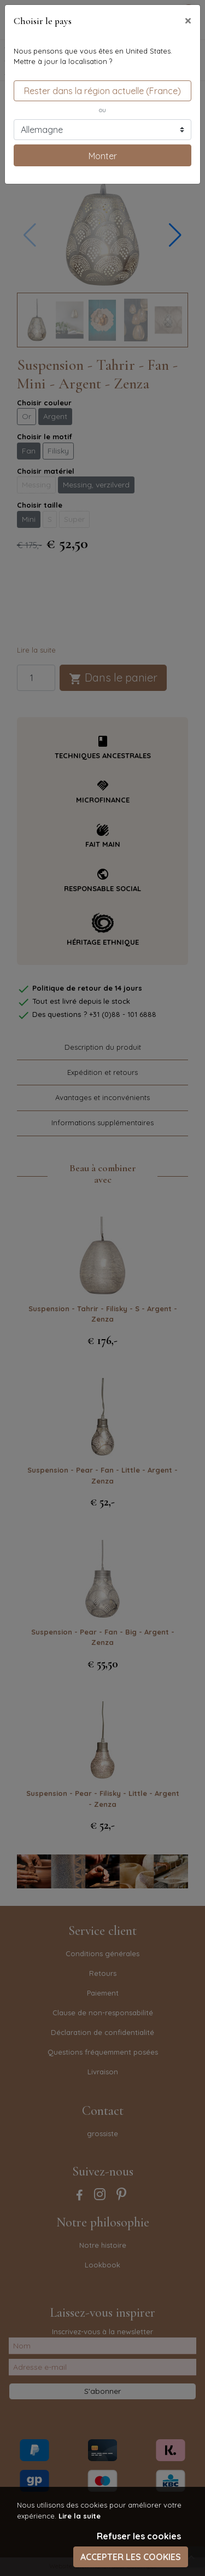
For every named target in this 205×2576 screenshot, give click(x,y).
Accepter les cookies (130, 2556)
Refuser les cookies (139, 2536)
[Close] (188, 20)
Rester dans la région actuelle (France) (102, 90)
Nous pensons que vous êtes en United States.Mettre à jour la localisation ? (93, 56)
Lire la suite (79, 2515)
